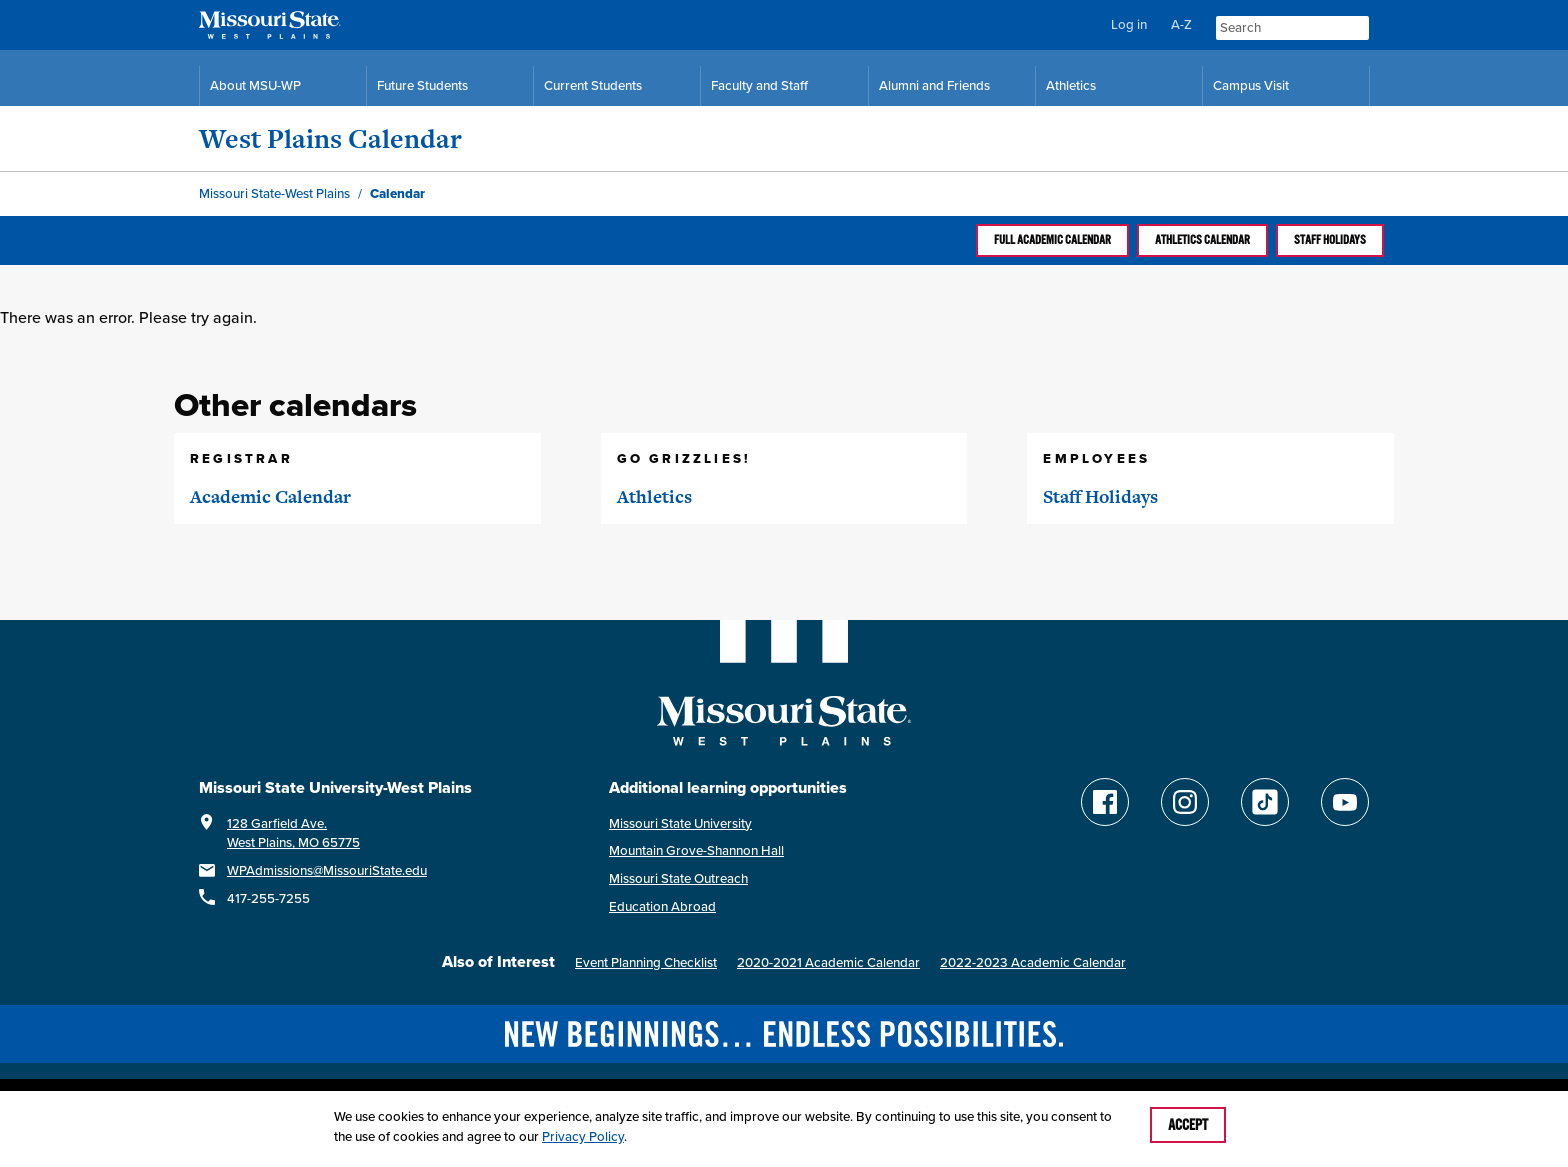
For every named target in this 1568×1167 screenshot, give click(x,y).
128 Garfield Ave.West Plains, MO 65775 (293, 833)
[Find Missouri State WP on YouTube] (1345, 802)
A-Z (1181, 24)
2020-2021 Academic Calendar (828, 962)
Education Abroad (662, 906)
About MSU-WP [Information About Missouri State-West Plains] (255, 85)
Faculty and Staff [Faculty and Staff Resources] (759, 85)
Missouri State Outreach (678, 878)
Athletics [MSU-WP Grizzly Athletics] (1071, 85)
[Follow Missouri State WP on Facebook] (1105, 802)
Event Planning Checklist (646, 962)
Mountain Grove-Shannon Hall (696, 850)
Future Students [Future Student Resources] (422, 85)
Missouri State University (680, 823)
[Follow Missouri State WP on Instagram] (1185, 802)
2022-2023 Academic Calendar (1033, 962)
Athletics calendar (1202, 240)
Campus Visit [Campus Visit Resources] (1251, 85)
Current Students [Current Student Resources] (593, 85)
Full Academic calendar (1052, 240)
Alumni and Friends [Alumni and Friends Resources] (934, 85)
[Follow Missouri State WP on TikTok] (1265, 802)
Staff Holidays (1330, 240)
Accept (1188, 1125)
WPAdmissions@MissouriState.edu (327, 870)
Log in (1129, 24)
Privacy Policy (583, 1136)
